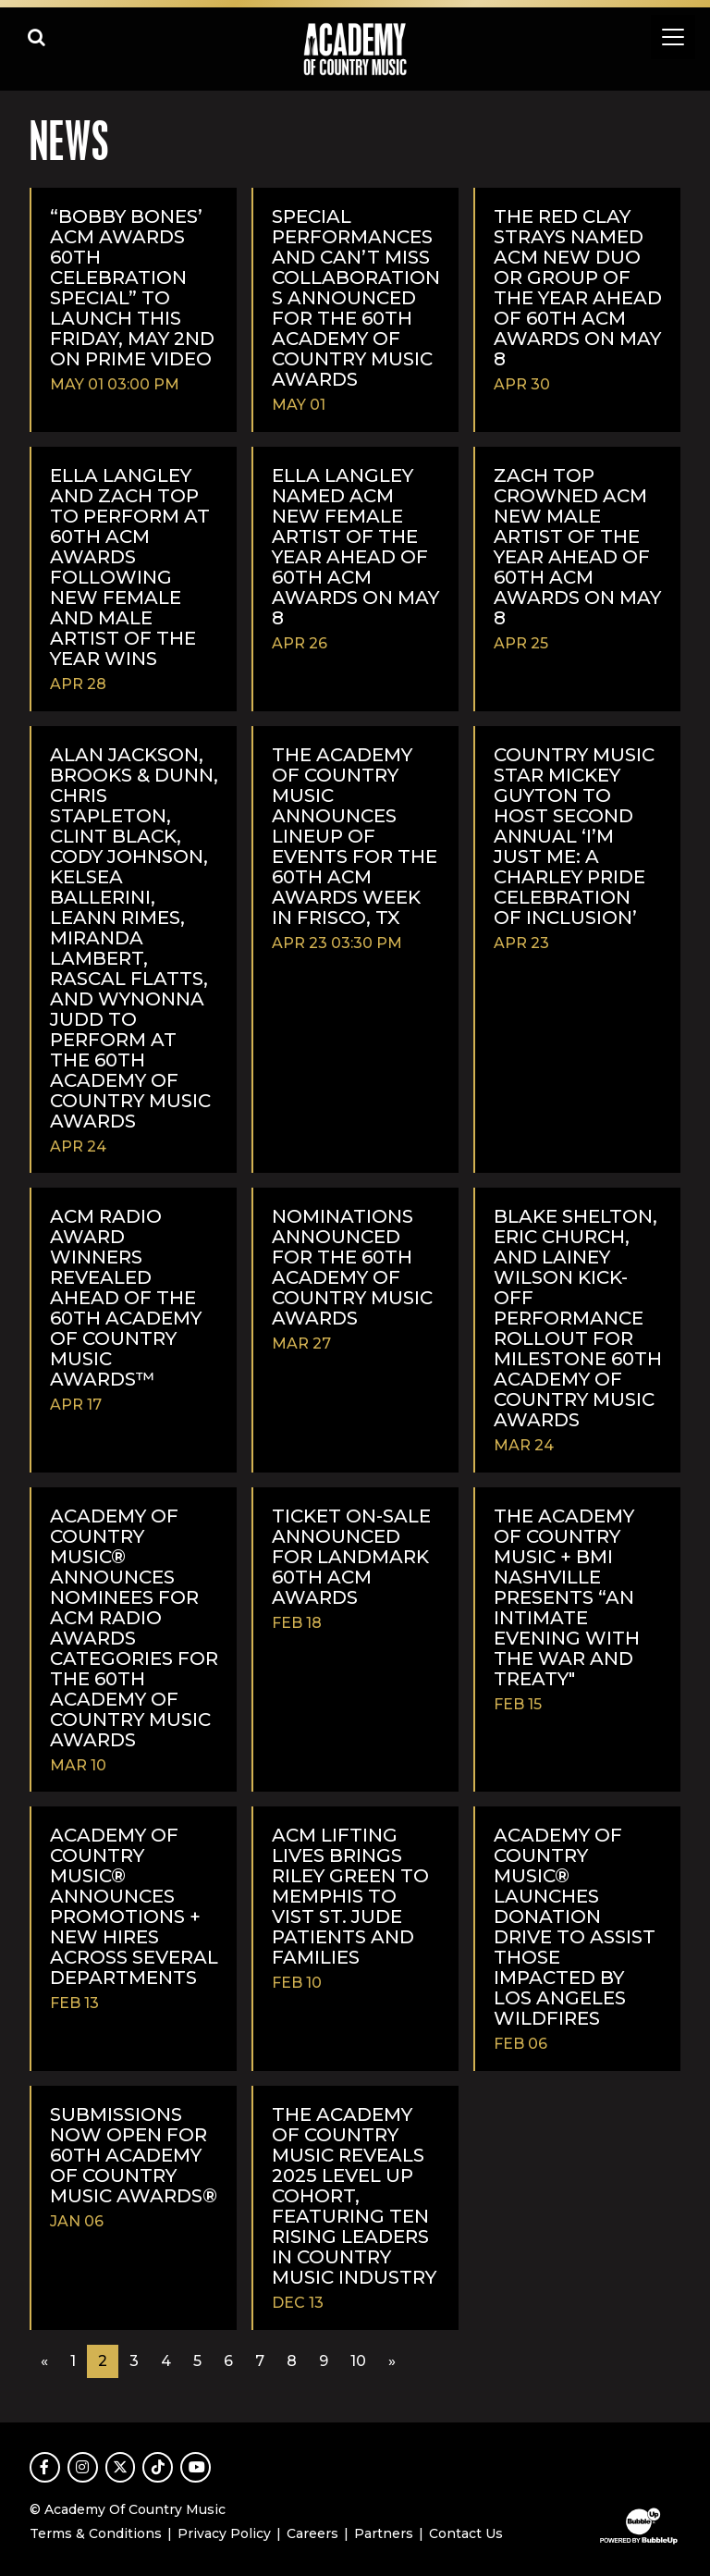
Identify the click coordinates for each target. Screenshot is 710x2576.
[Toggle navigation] (673, 37)
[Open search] (37, 37)
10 (358, 2361)
